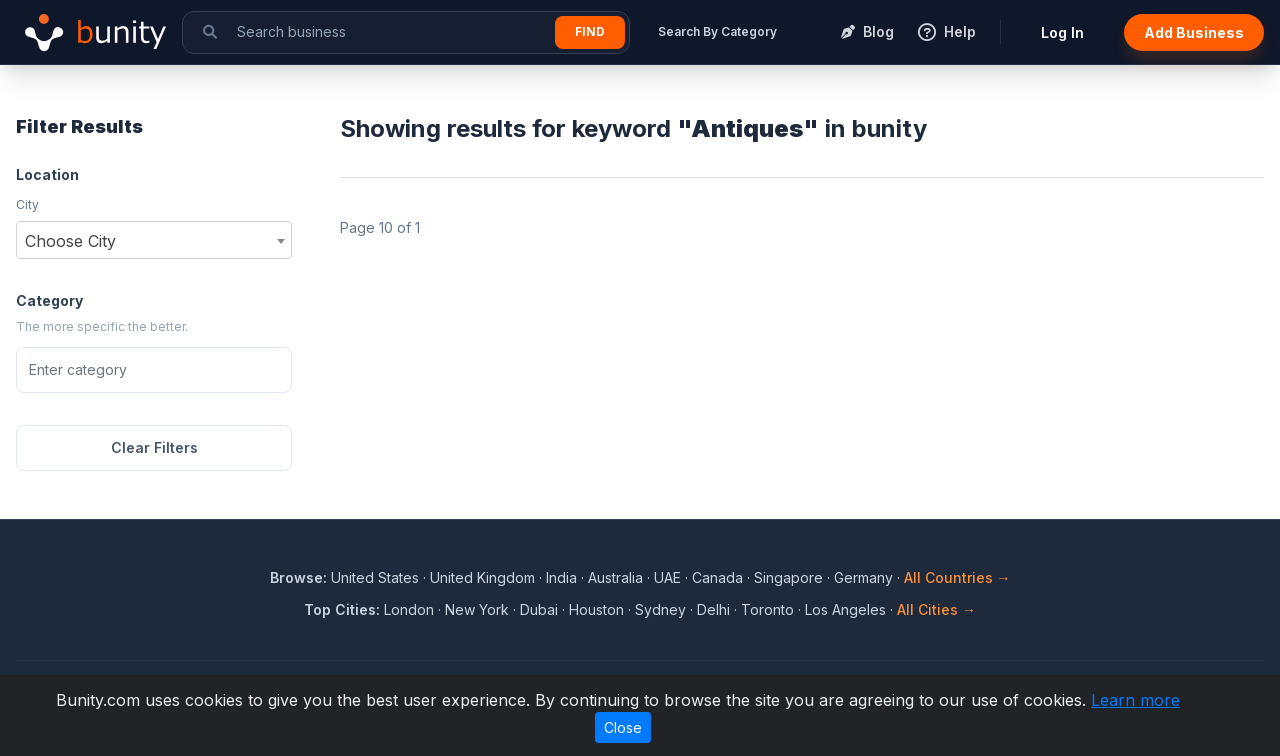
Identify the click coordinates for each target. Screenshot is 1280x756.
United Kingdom (482, 577)
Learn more (1135, 700)
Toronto (767, 609)
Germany (863, 577)
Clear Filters (154, 447)
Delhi (713, 609)
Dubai (539, 609)
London (409, 609)
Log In (1062, 32)
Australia (615, 577)
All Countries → (957, 577)
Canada (717, 577)
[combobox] (154, 240)
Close (623, 727)
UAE (667, 577)
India (561, 577)
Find (590, 31)
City (27, 204)
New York (477, 609)
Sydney (660, 609)
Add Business (1194, 32)
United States (375, 577)
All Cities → (936, 609)
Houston (596, 609)
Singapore (788, 577)
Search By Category (717, 31)
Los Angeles (845, 609)
